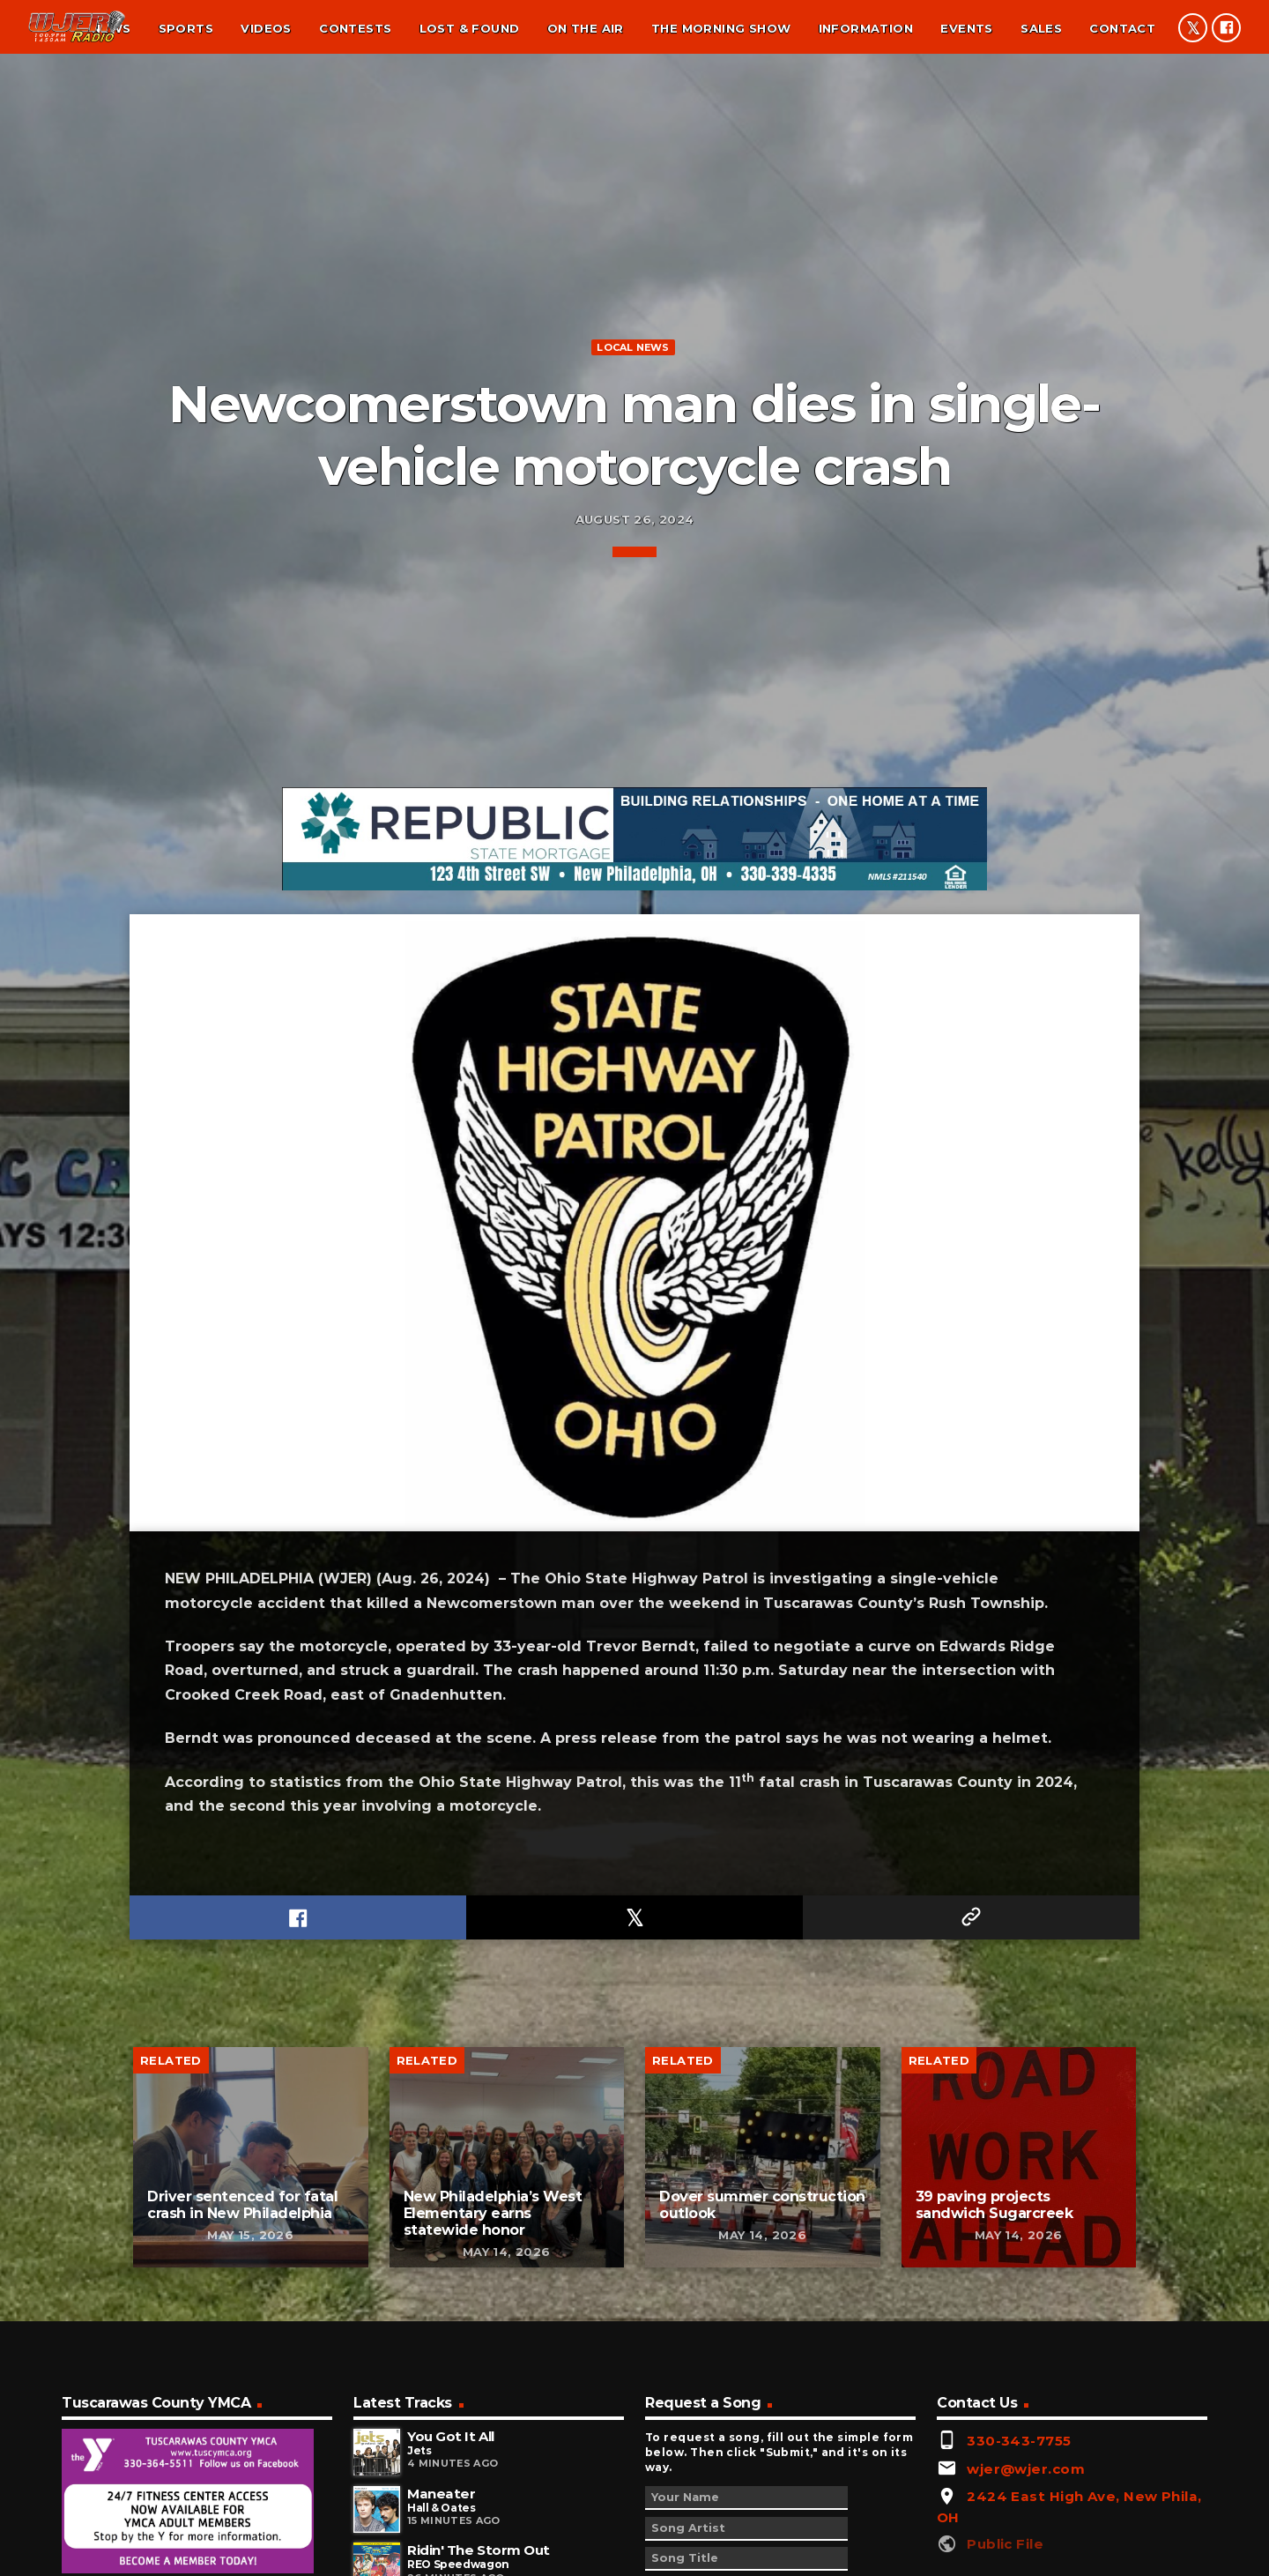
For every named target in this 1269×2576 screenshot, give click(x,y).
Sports (186, 28)
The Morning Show (720, 28)
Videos (266, 28)
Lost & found (469, 28)
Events (966, 28)
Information (866, 28)
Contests (355, 28)
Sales (1041, 28)
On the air (585, 28)
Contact (1122, 28)
